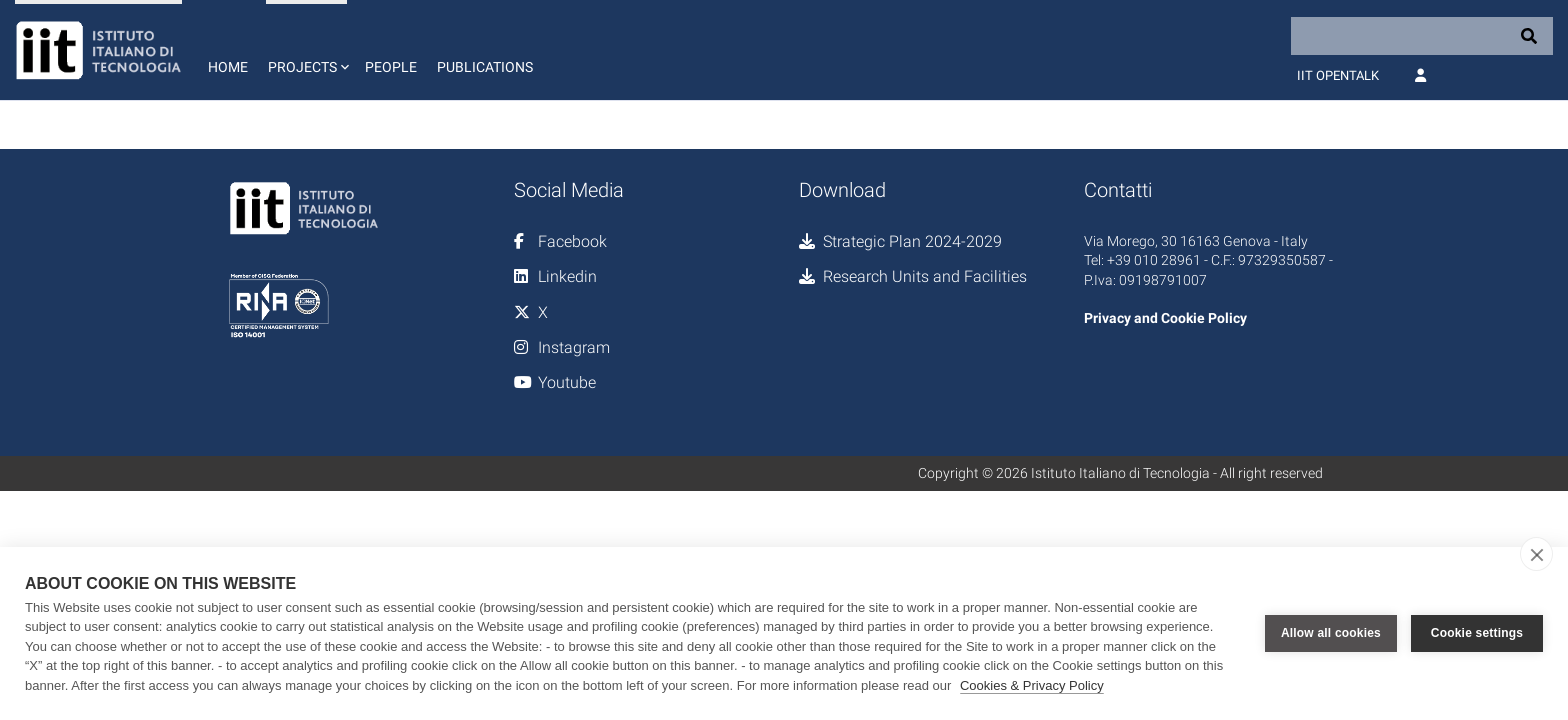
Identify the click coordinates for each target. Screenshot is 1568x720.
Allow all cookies (1331, 633)
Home (228, 67)
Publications (485, 67)
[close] (1536, 554)
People (391, 67)
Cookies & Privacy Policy (1032, 685)
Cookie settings (1477, 633)
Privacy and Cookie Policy (1165, 318)
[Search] (1422, 36)
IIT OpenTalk (1338, 75)
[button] (306, 50)
